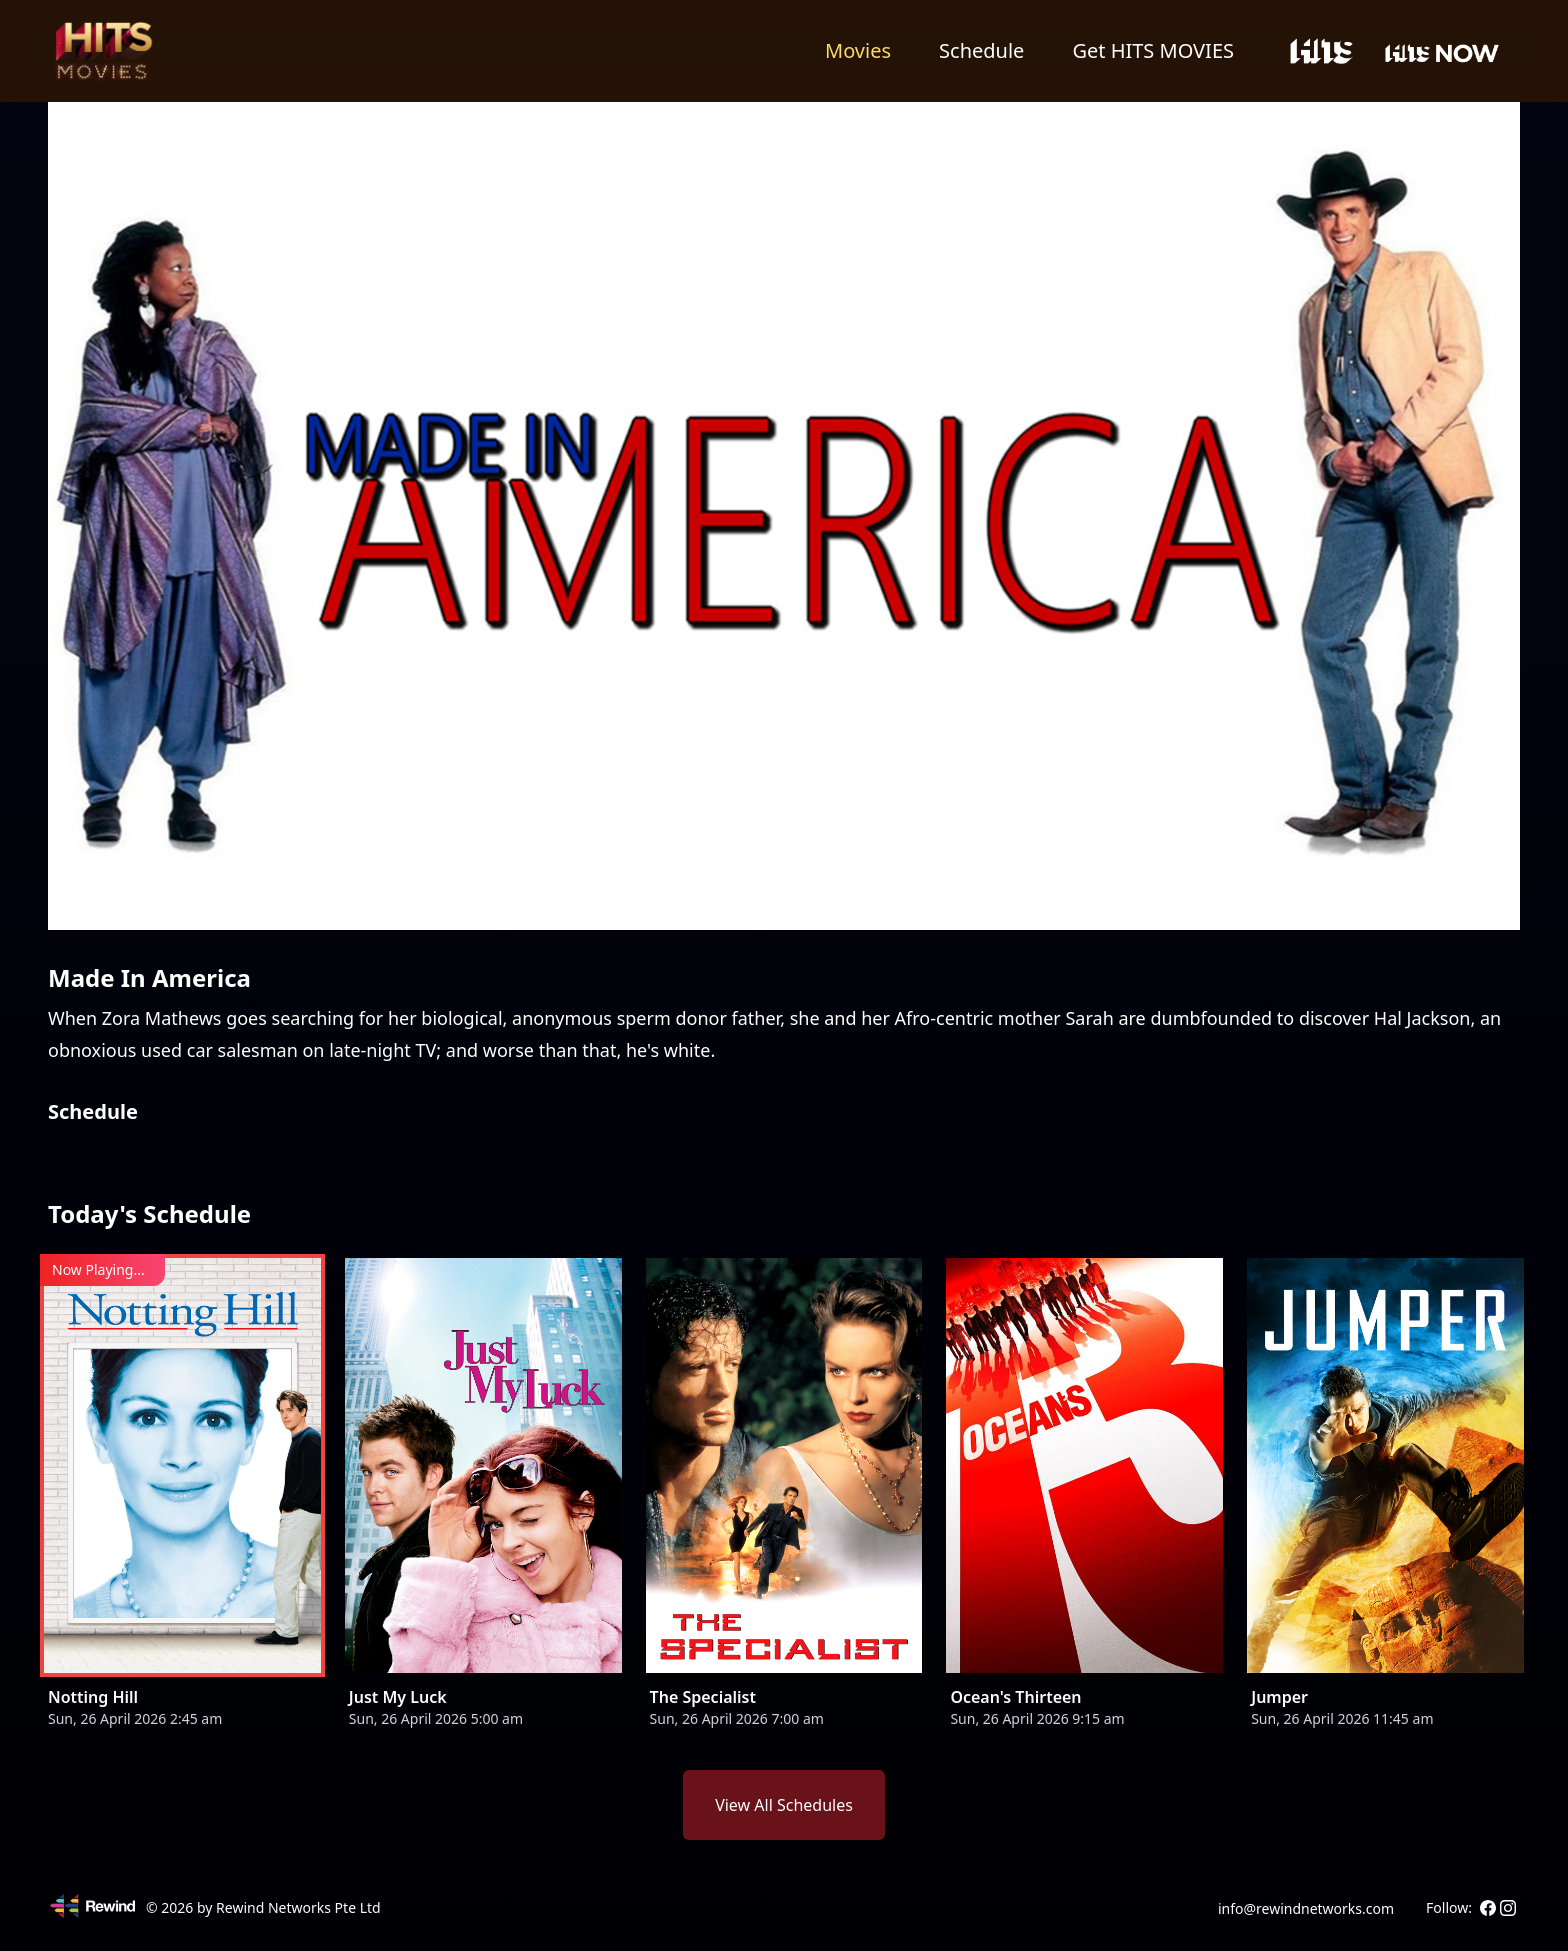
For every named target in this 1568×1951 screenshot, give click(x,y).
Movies (858, 50)
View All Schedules (784, 1805)
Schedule (981, 50)
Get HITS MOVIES (1153, 50)
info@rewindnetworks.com (1306, 1908)
